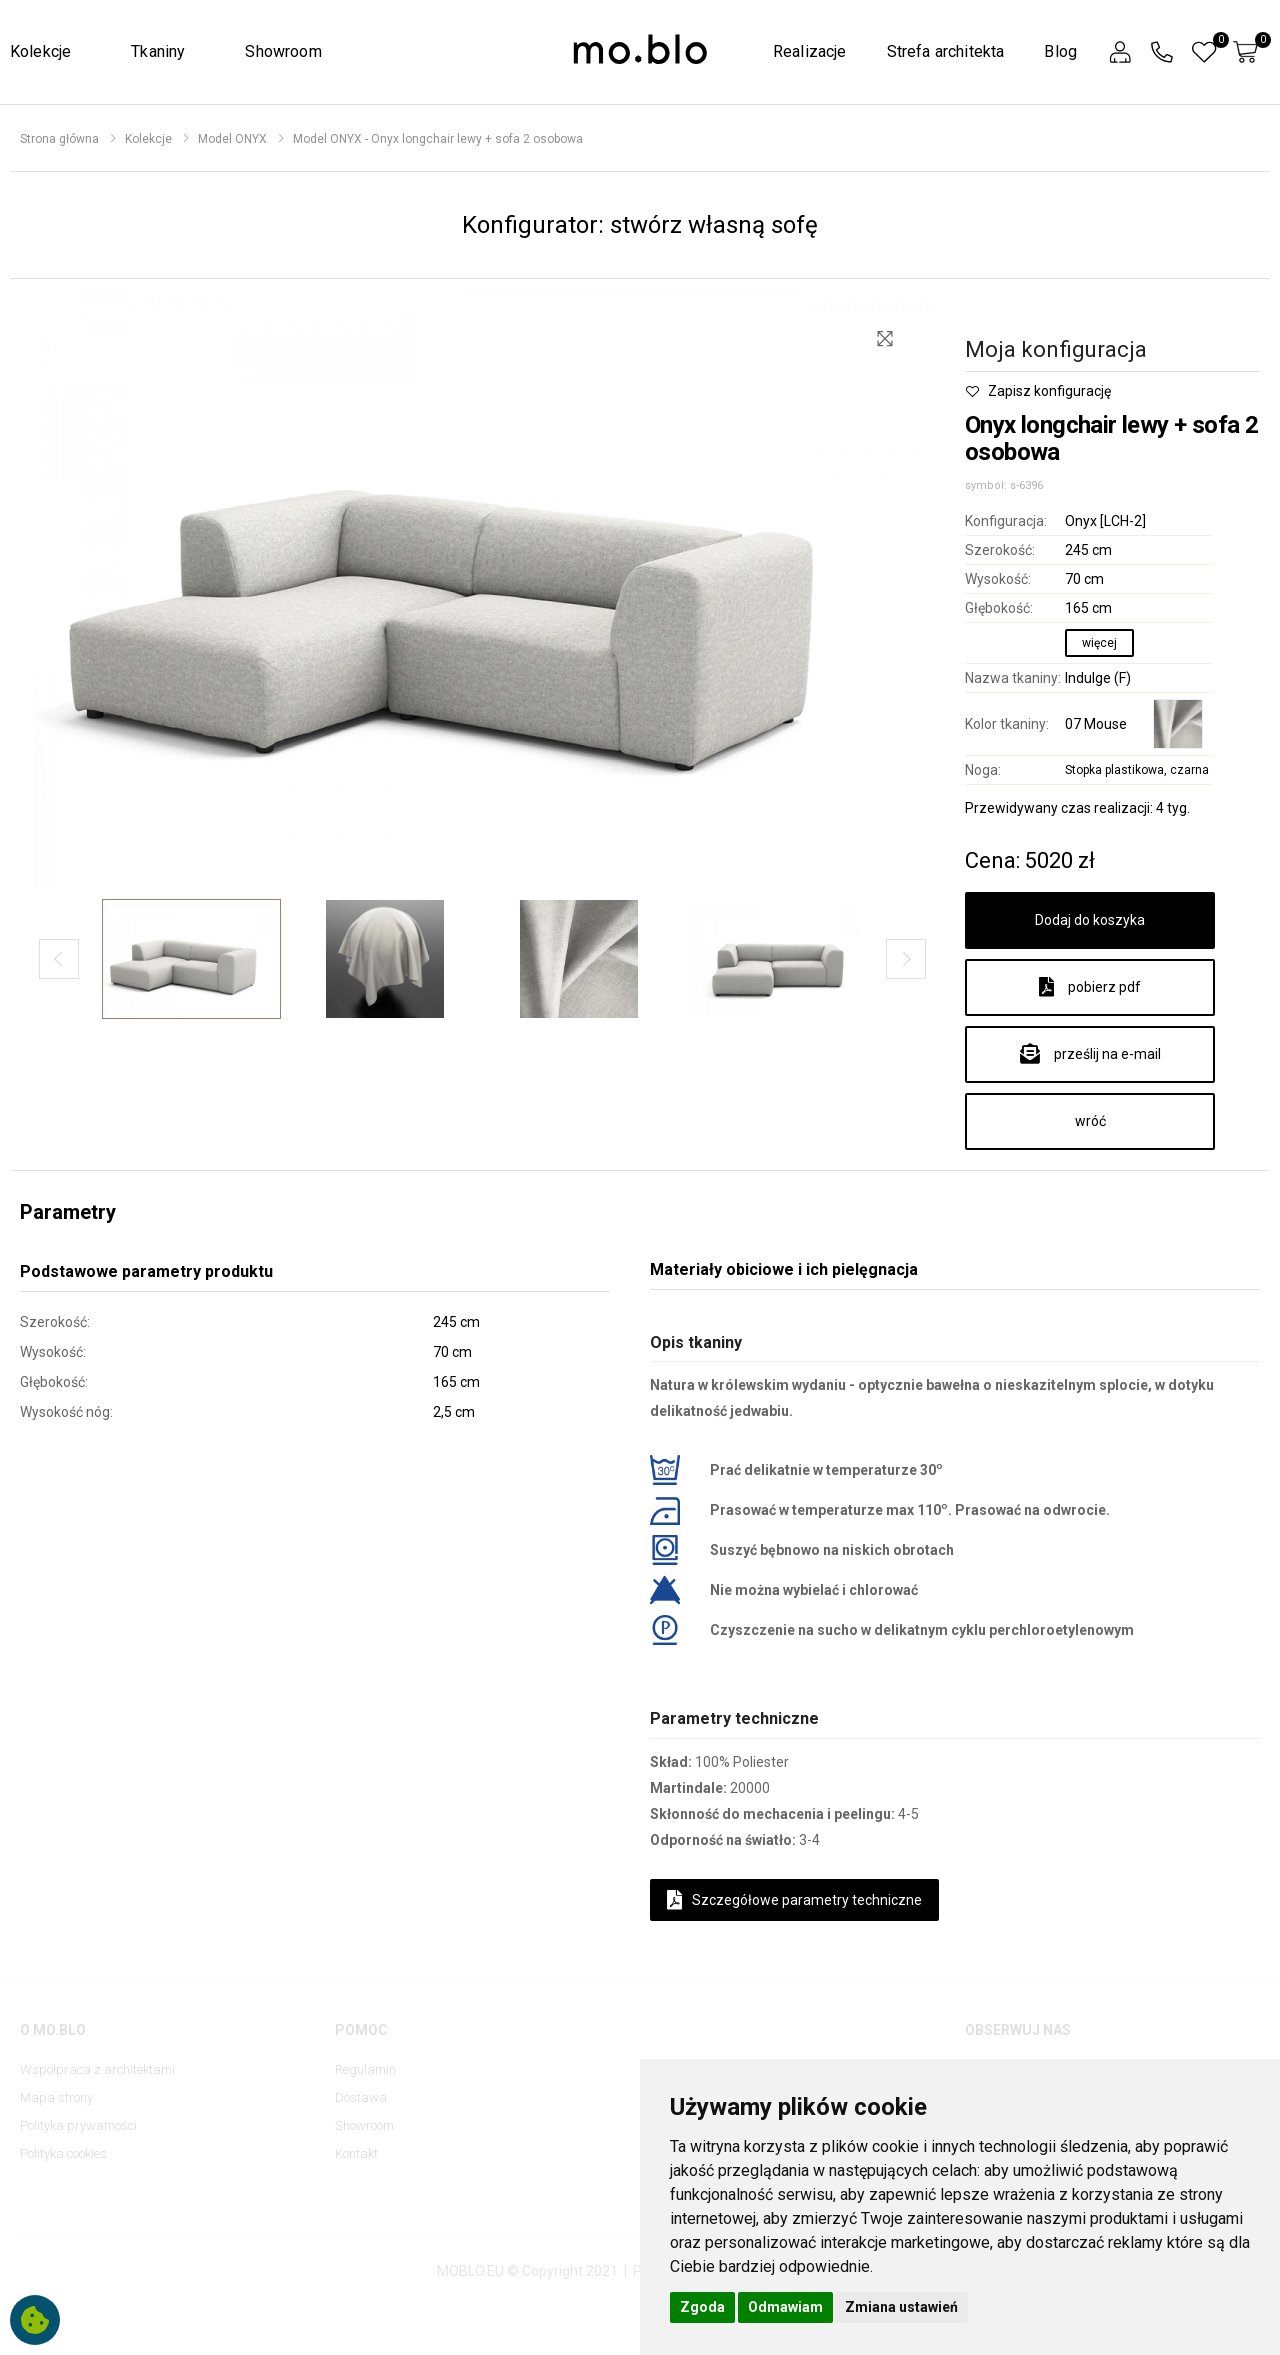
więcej (1099, 643)
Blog (1060, 51)
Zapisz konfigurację (1038, 391)
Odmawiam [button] (785, 2307)
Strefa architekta (946, 51)
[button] (1120, 52)
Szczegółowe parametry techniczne (794, 1900)
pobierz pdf (1090, 987)
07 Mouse (1096, 724)
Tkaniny (158, 51)
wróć (1090, 1121)
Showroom (283, 51)
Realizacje (810, 51)
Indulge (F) (1098, 678)
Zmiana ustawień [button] (901, 2307)
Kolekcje (40, 51)
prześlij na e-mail (1090, 1054)
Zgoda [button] (702, 2307)
